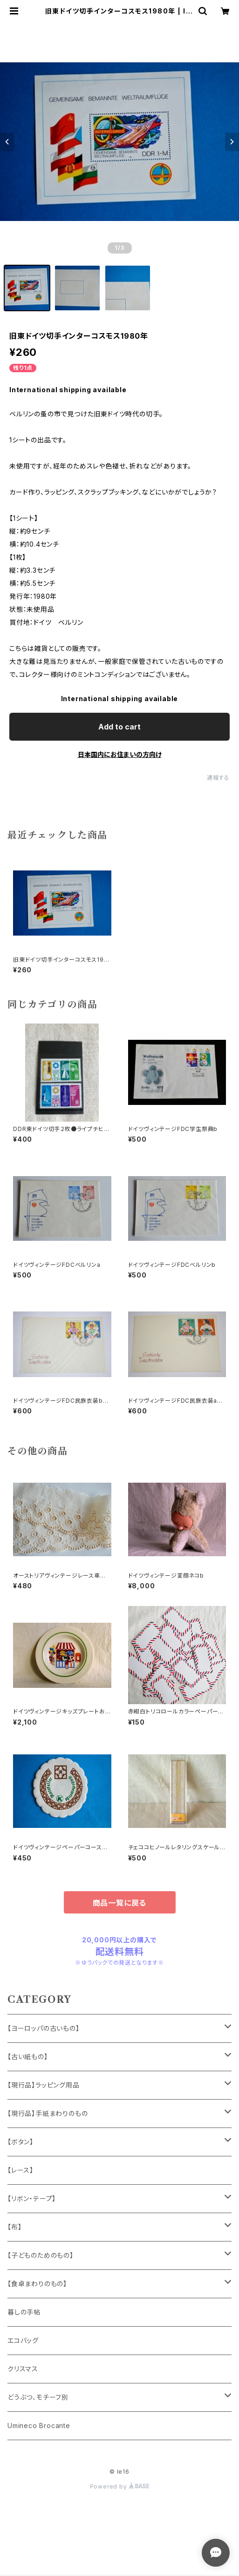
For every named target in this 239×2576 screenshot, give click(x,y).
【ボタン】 (20, 2142)
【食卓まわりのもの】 (37, 2284)
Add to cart (119, 726)
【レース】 (20, 2170)
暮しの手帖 (24, 2312)
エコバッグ (23, 2340)
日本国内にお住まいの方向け (120, 754)
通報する (218, 777)
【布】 (14, 2227)
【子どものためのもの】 (40, 2255)
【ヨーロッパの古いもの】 (43, 2028)
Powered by (120, 2486)
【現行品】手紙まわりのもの (47, 2113)
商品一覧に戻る (120, 1902)
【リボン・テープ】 (31, 2198)
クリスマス (22, 2369)
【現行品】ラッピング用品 (43, 2085)
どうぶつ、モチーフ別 (37, 2397)
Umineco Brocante (38, 2425)
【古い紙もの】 (27, 2057)
